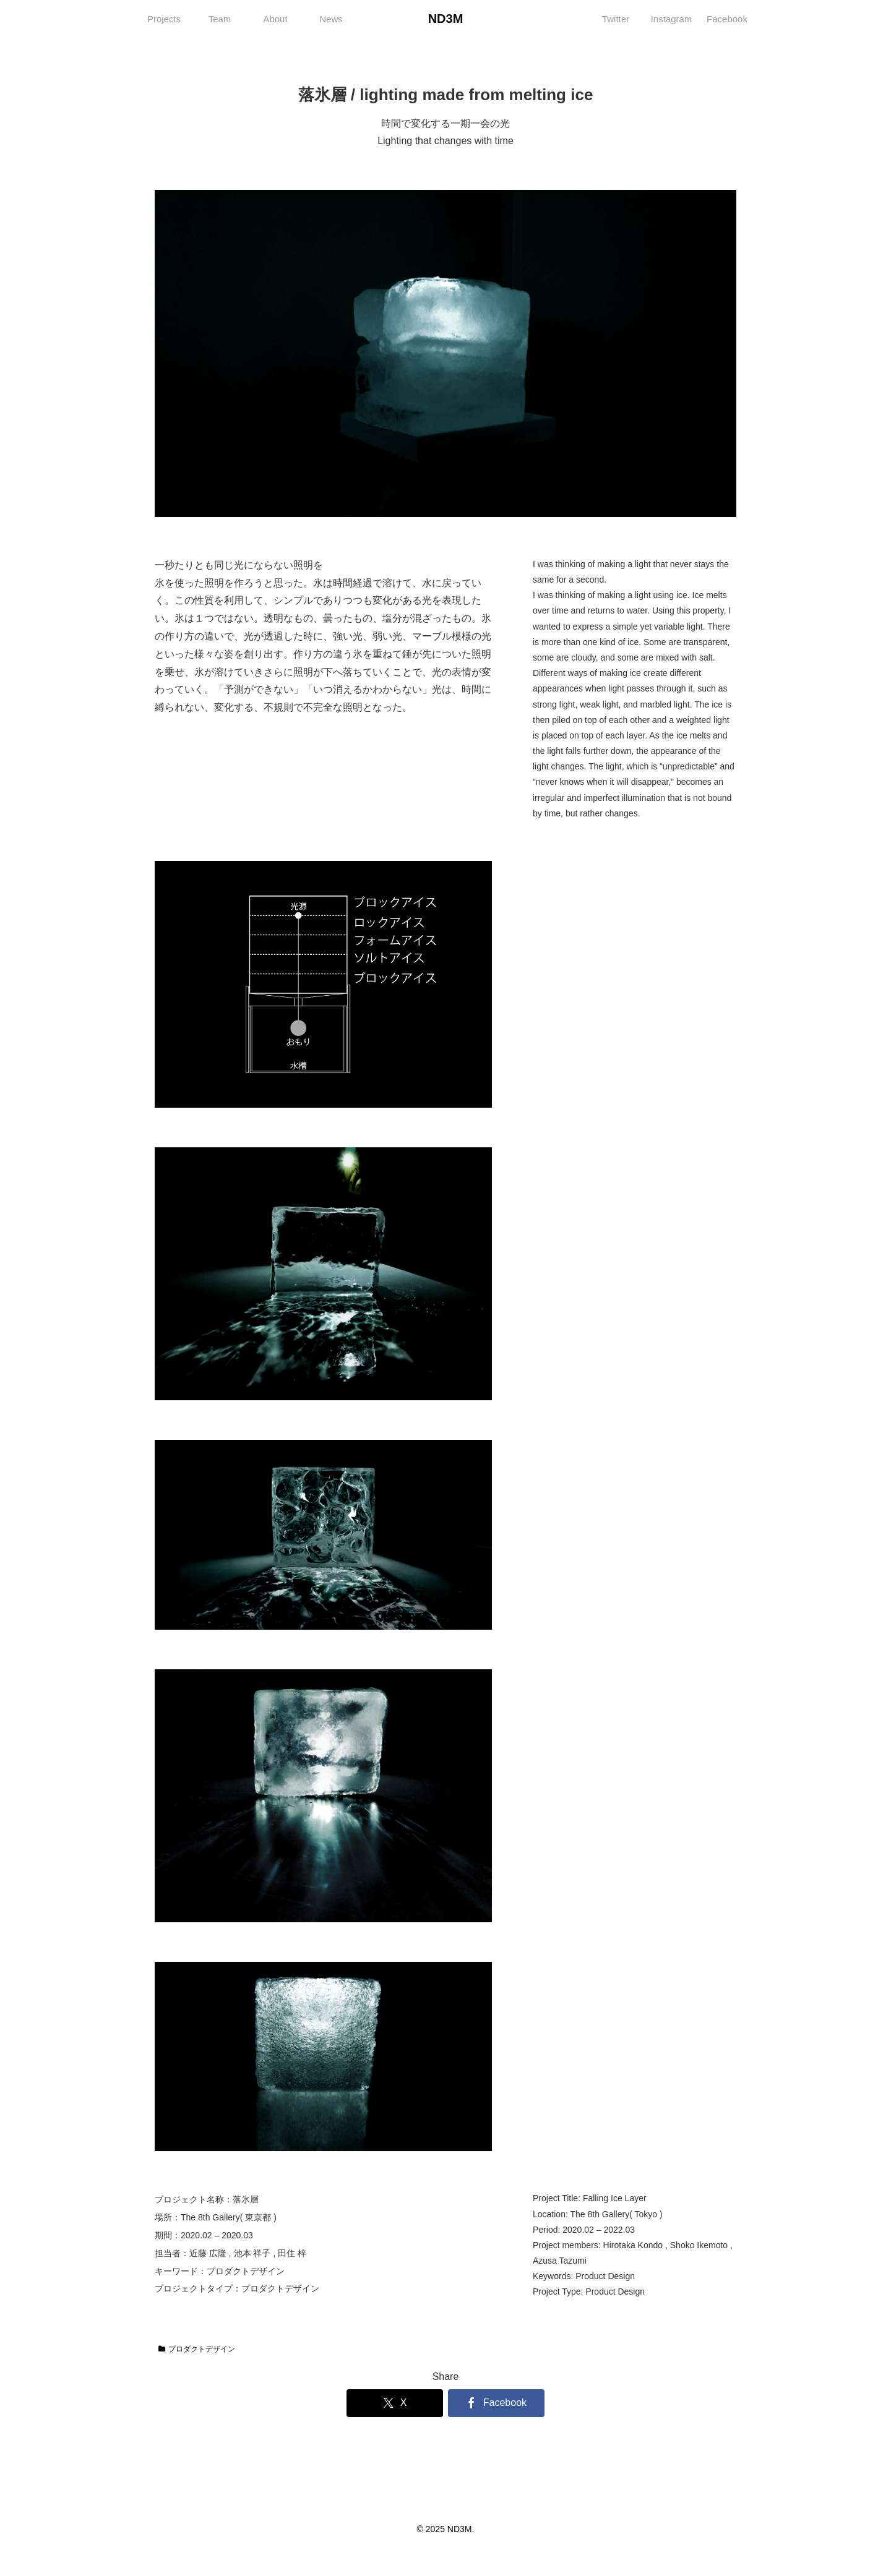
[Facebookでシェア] (494, 2403)
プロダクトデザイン (196, 2349)
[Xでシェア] (396, 2403)
